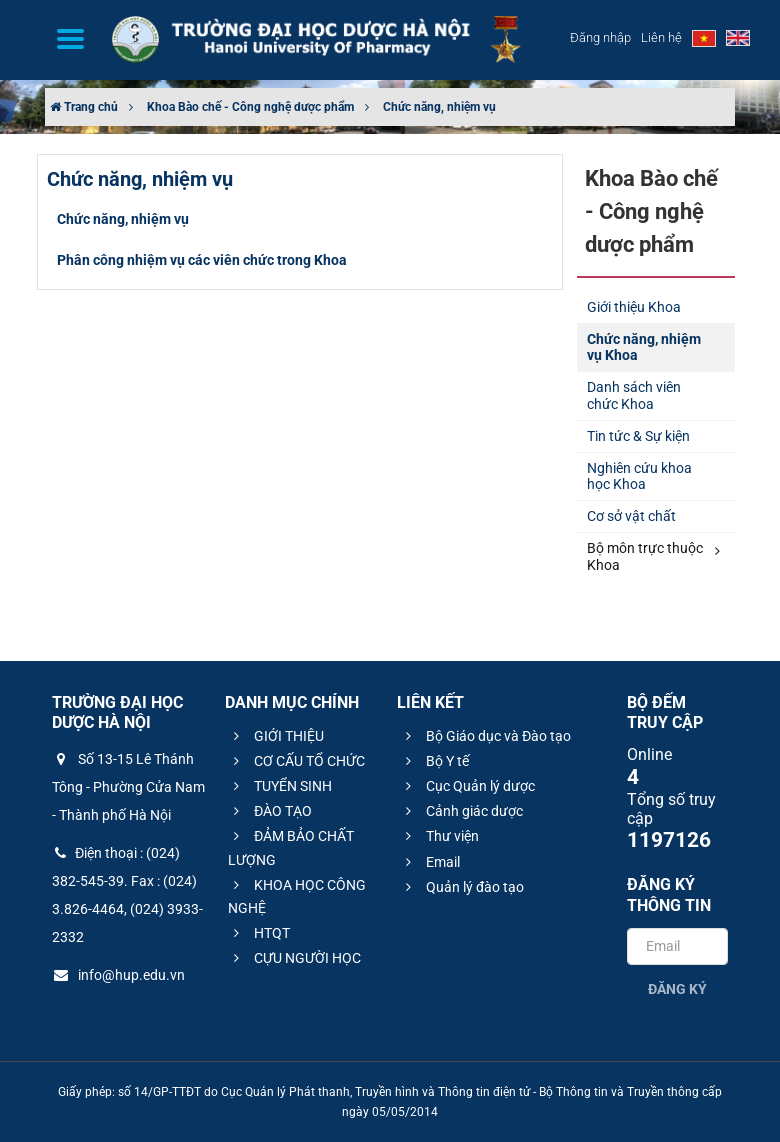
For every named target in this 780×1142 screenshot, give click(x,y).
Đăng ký (677, 989)
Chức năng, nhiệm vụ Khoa (644, 347)
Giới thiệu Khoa (634, 307)
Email (430, 862)
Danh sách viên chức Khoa (634, 395)
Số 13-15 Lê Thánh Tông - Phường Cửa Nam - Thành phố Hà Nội (128, 787)
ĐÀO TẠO (270, 811)
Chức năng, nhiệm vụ (439, 107)
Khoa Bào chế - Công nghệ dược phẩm (250, 107)
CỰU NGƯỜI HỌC (294, 958)
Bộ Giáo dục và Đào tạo (485, 736)
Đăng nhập (600, 37)
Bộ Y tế (434, 761)
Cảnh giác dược (461, 811)
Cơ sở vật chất (631, 516)
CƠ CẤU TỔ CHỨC (296, 761)
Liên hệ (661, 37)
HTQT (259, 933)
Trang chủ (84, 107)
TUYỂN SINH (280, 786)
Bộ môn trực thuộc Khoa (653, 556)
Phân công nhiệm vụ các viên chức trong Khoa (202, 260)
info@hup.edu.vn (118, 975)
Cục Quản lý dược (467, 786)
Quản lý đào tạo (462, 887)
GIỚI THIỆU (276, 736)
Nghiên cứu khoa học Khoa (639, 476)
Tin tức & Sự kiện (638, 436)
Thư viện (439, 836)
